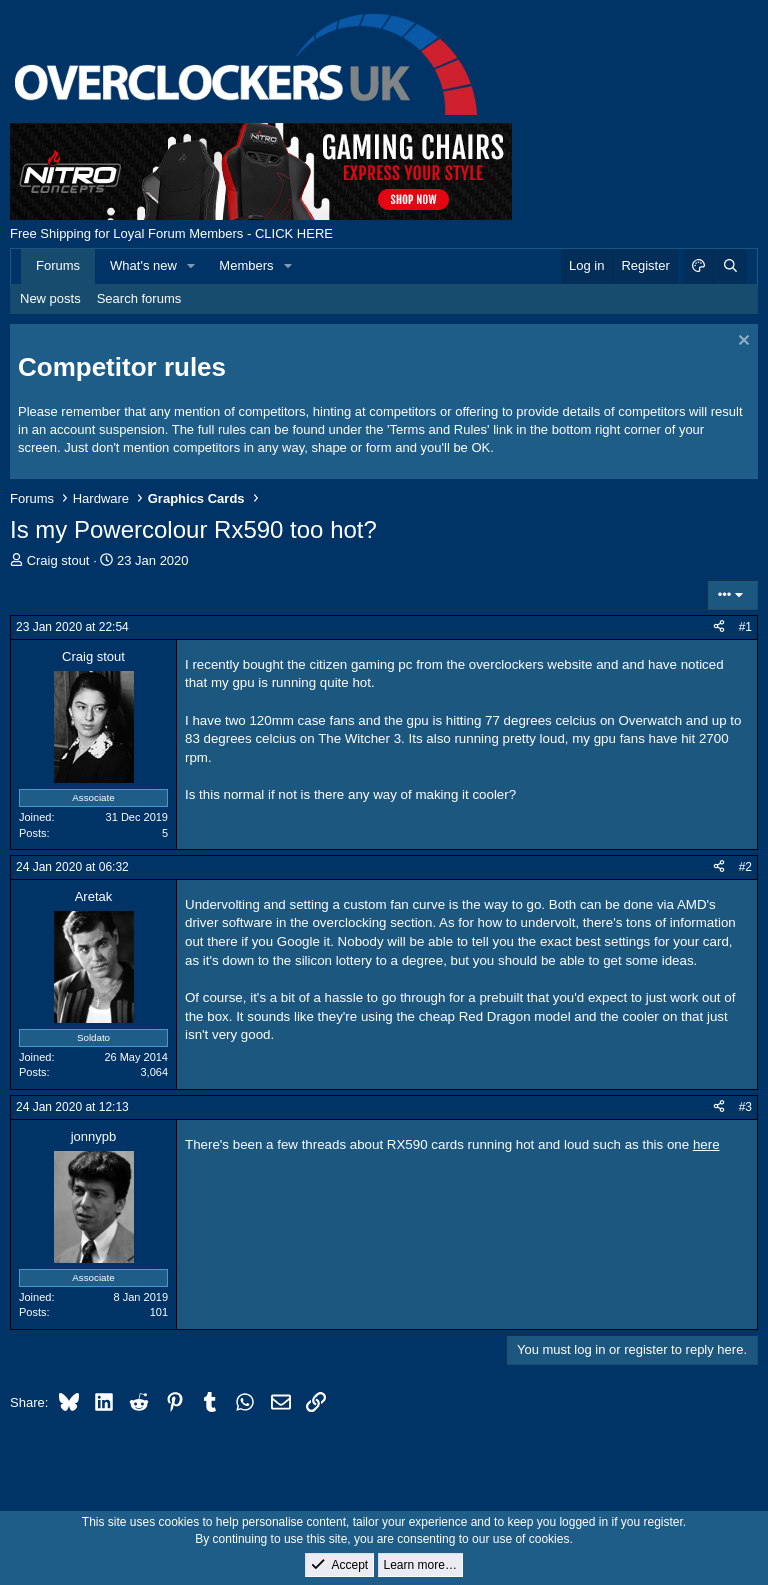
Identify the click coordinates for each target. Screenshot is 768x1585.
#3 (745, 1107)
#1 (745, 627)
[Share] (719, 627)
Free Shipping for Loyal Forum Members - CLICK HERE (171, 233)
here (706, 1144)
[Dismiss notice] (741, 342)
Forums (58, 265)
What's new (143, 265)
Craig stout (58, 560)
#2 (745, 867)
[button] (192, 266)
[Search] (730, 266)
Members (246, 265)
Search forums (139, 298)
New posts (50, 298)
